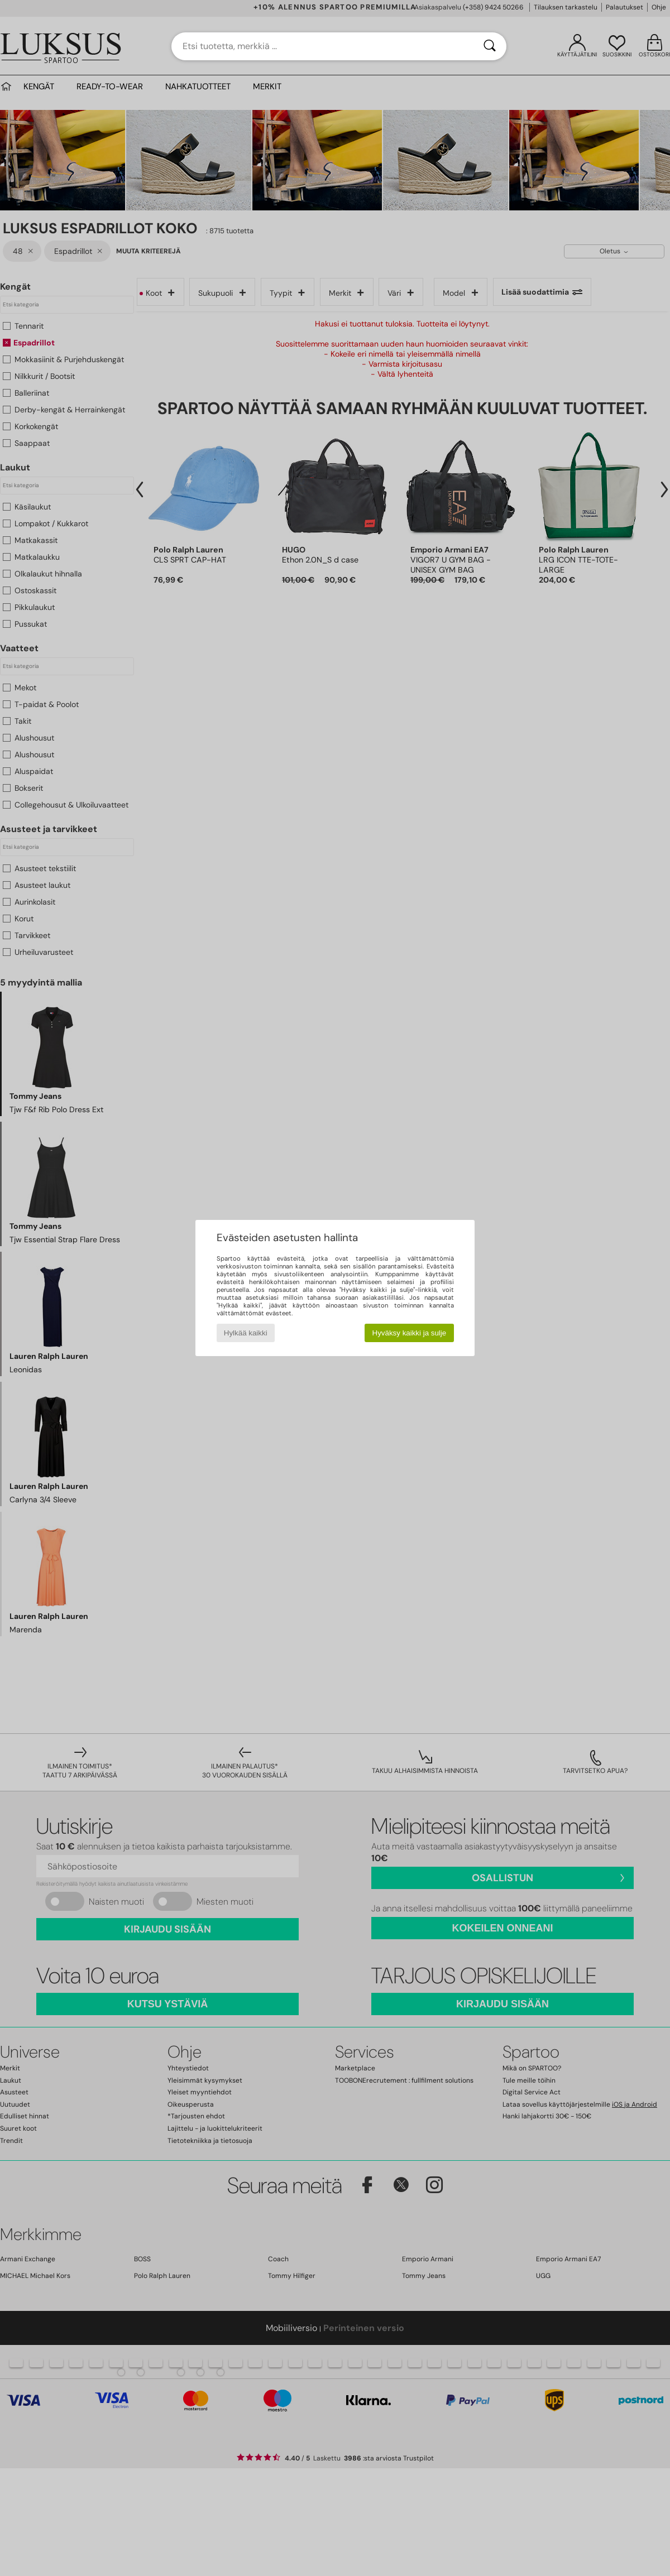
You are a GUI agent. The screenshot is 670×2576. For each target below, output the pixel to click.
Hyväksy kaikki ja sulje (409, 1333)
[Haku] (489, 46)
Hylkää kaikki (245, 1333)
